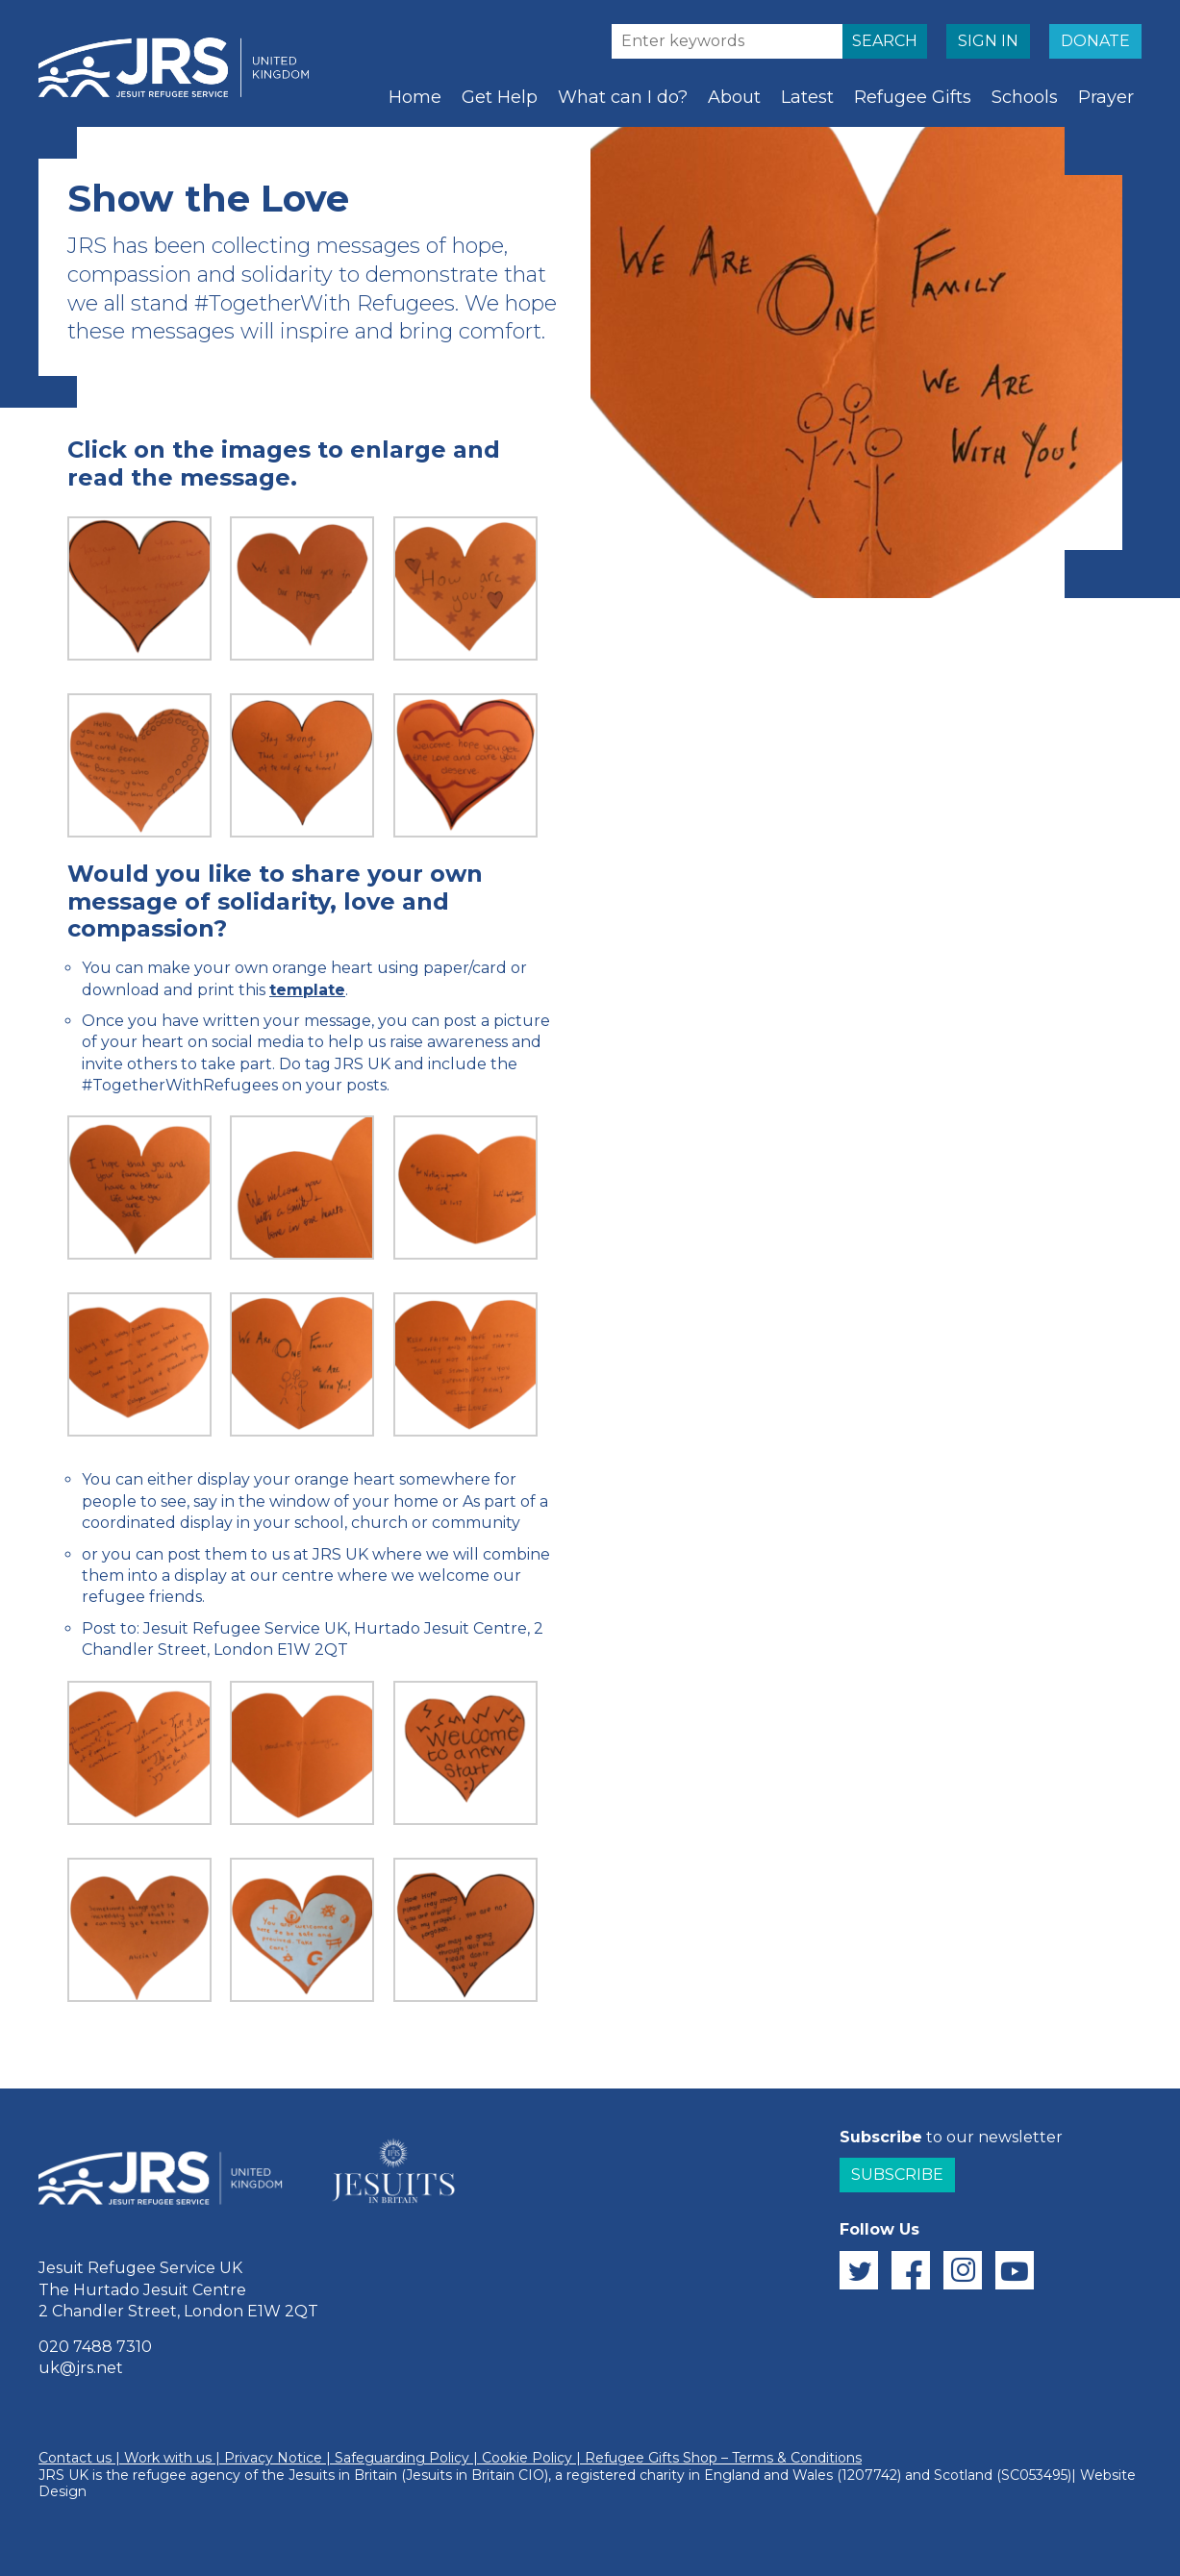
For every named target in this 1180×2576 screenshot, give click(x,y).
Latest (807, 97)
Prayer (1106, 97)
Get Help (500, 97)
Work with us (168, 2457)
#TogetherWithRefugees (180, 1085)
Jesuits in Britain (343, 2475)
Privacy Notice (273, 2457)
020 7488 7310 (95, 2347)
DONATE (1095, 41)
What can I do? (623, 97)
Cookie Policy (527, 2457)
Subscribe (897, 2174)
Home (415, 97)
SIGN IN (988, 41)
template (307, 990)
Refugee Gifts (912, 97)
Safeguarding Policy (402, 2457)
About (734, 97)
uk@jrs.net (80, 2368)
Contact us (75, 2457)
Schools (1025, 97)
